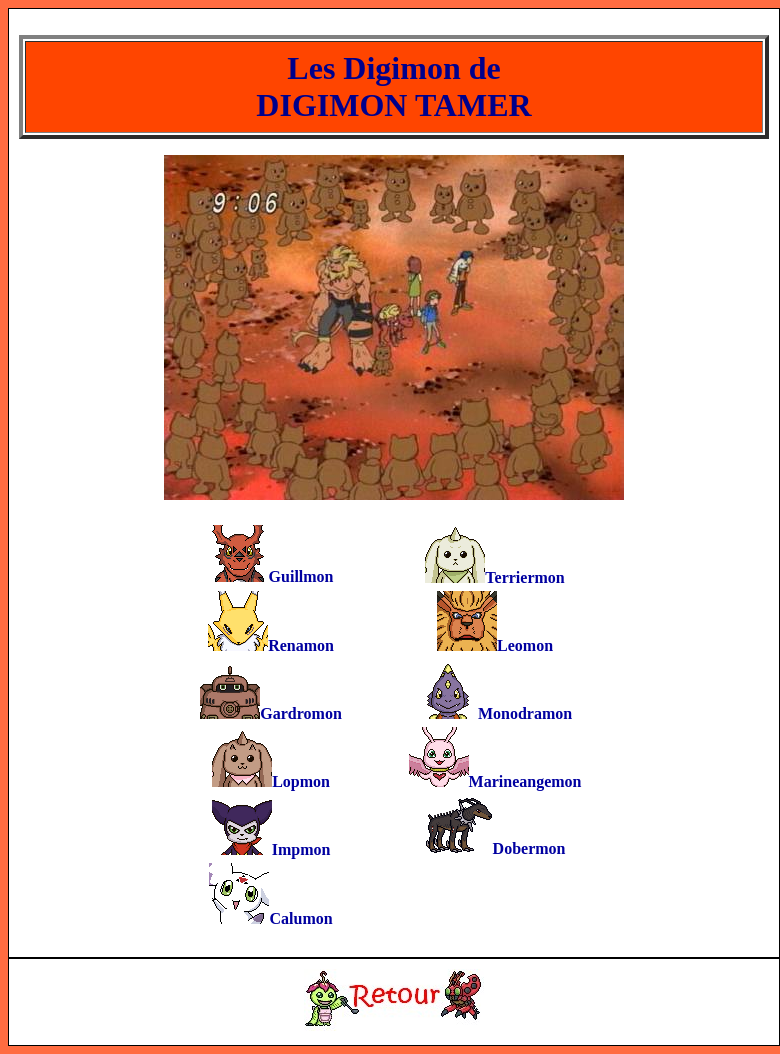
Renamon (301, 645)
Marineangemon (525, 781)
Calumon (300, 918)
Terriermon (524, 577)
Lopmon (301, 781)
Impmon (301, 849)
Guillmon (301, 576)
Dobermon (529, 848)
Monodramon (525, 713)
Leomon (525, 645)
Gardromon (300, 713)
